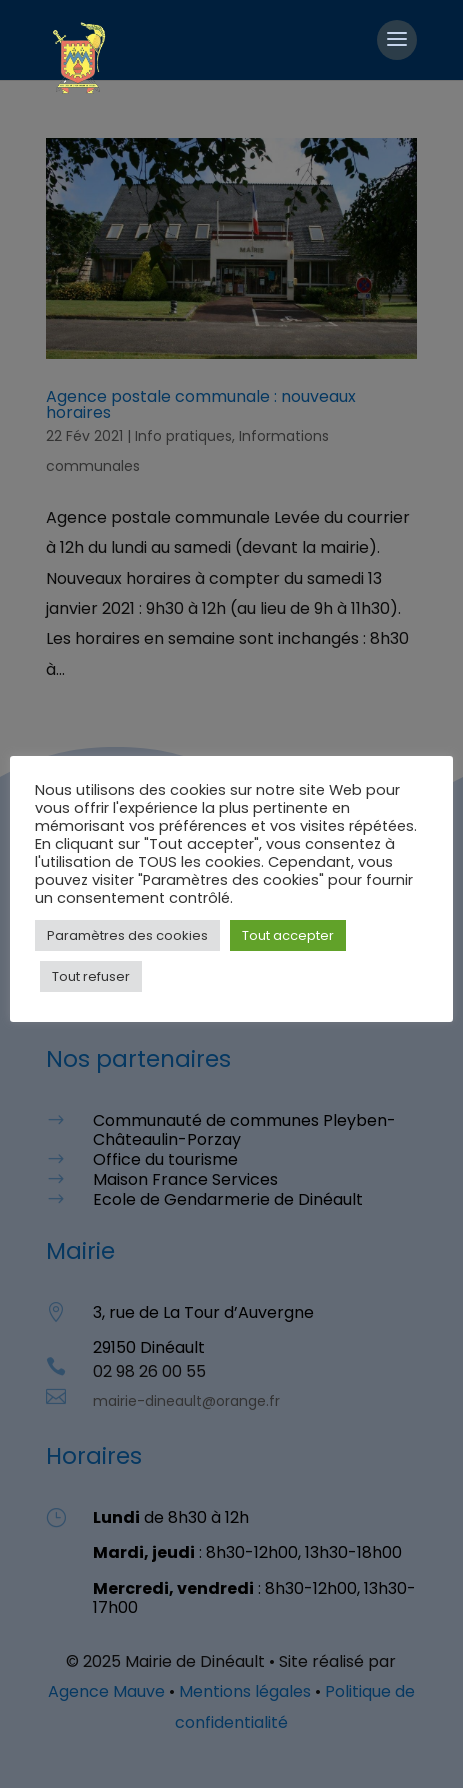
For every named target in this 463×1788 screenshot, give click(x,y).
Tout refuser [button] (91, 976)
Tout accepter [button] (288, 935)
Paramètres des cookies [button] (127, 935)
